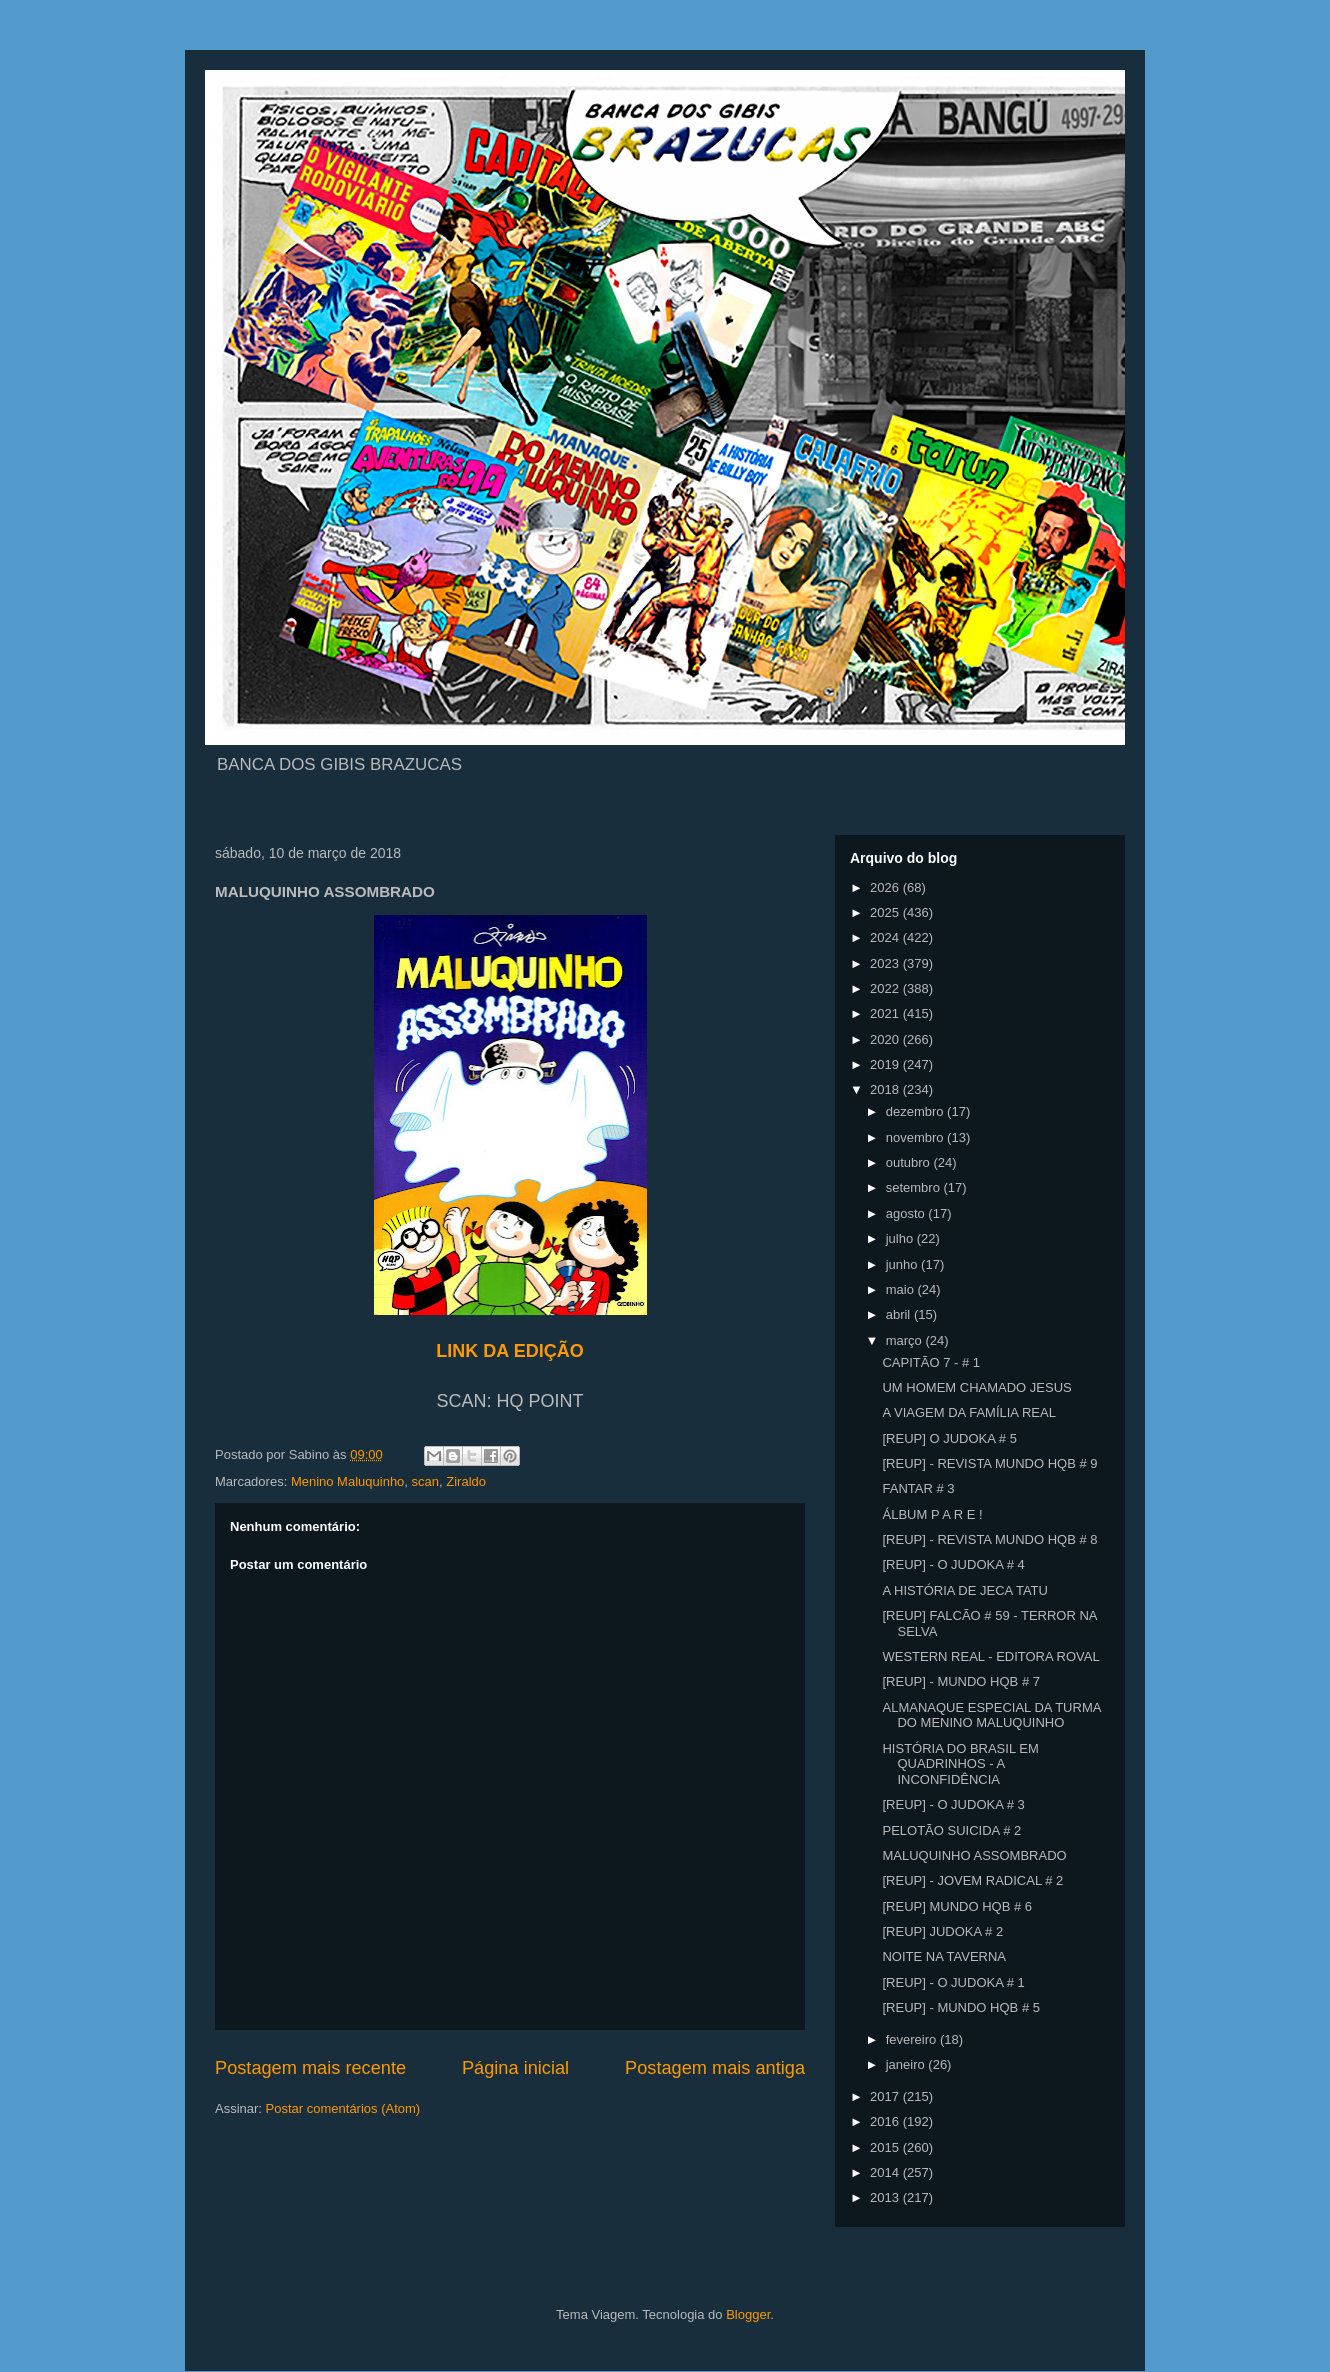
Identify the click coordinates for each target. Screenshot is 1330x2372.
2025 (886, 912)
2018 (886, 1089)
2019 (886, 1064)
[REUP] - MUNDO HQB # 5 (960, 2007)
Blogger (748, 2314)
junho (903, 1264)
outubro (910, 1162)
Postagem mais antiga (715, 2068)
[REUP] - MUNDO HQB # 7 (960, 1681)
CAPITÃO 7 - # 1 (931, 1362)
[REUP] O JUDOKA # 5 (949, 1438)
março (906, 1340)
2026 (886, 887)
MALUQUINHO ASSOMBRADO (974, 1855)
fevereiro (913, 2039)
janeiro (907, 2064)
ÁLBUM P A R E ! (932, 1514)
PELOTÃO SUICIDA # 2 (951, 1830)
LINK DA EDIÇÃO (509, 1351)
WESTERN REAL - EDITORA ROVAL (990, 1656)
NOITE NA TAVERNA (944, 1956)
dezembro (916, 1111)
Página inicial (515, 2068)
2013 (886, 2197)
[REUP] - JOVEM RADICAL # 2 (972, 1880)
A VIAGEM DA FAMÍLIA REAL (968, 1412)
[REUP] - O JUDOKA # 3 (953, 1804)
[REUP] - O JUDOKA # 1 (953, 1982)
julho (901, 1238)
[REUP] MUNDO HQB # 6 (957, 1906)
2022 (886, 988)
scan (425, 1481)
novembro (916, 1137)
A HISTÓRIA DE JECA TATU (964, 1590)
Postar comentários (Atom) (343, 2108)
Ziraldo (466, 1481)
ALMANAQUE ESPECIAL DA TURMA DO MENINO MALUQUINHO (991, 1715)
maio (902, 1289)
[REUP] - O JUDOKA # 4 (953, 1564)
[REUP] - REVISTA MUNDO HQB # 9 (989, 1463)
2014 (886, 2172)
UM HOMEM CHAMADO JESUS (976, 1387)
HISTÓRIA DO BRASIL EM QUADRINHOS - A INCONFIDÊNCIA (960, 1764)
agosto (907, 1213)
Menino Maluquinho (347, 1481)
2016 (886, 2121)
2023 (886, 963)
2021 (886, 1013)
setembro (915, 1187)
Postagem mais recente (310, 2068)
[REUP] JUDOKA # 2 (942, 1931)
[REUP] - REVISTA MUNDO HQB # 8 (989, 1539)
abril (900, 1314)
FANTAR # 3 (918, 1488)
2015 (886, 2147)
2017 (886, 2096)
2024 (886, 937)
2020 (886, 1039)
